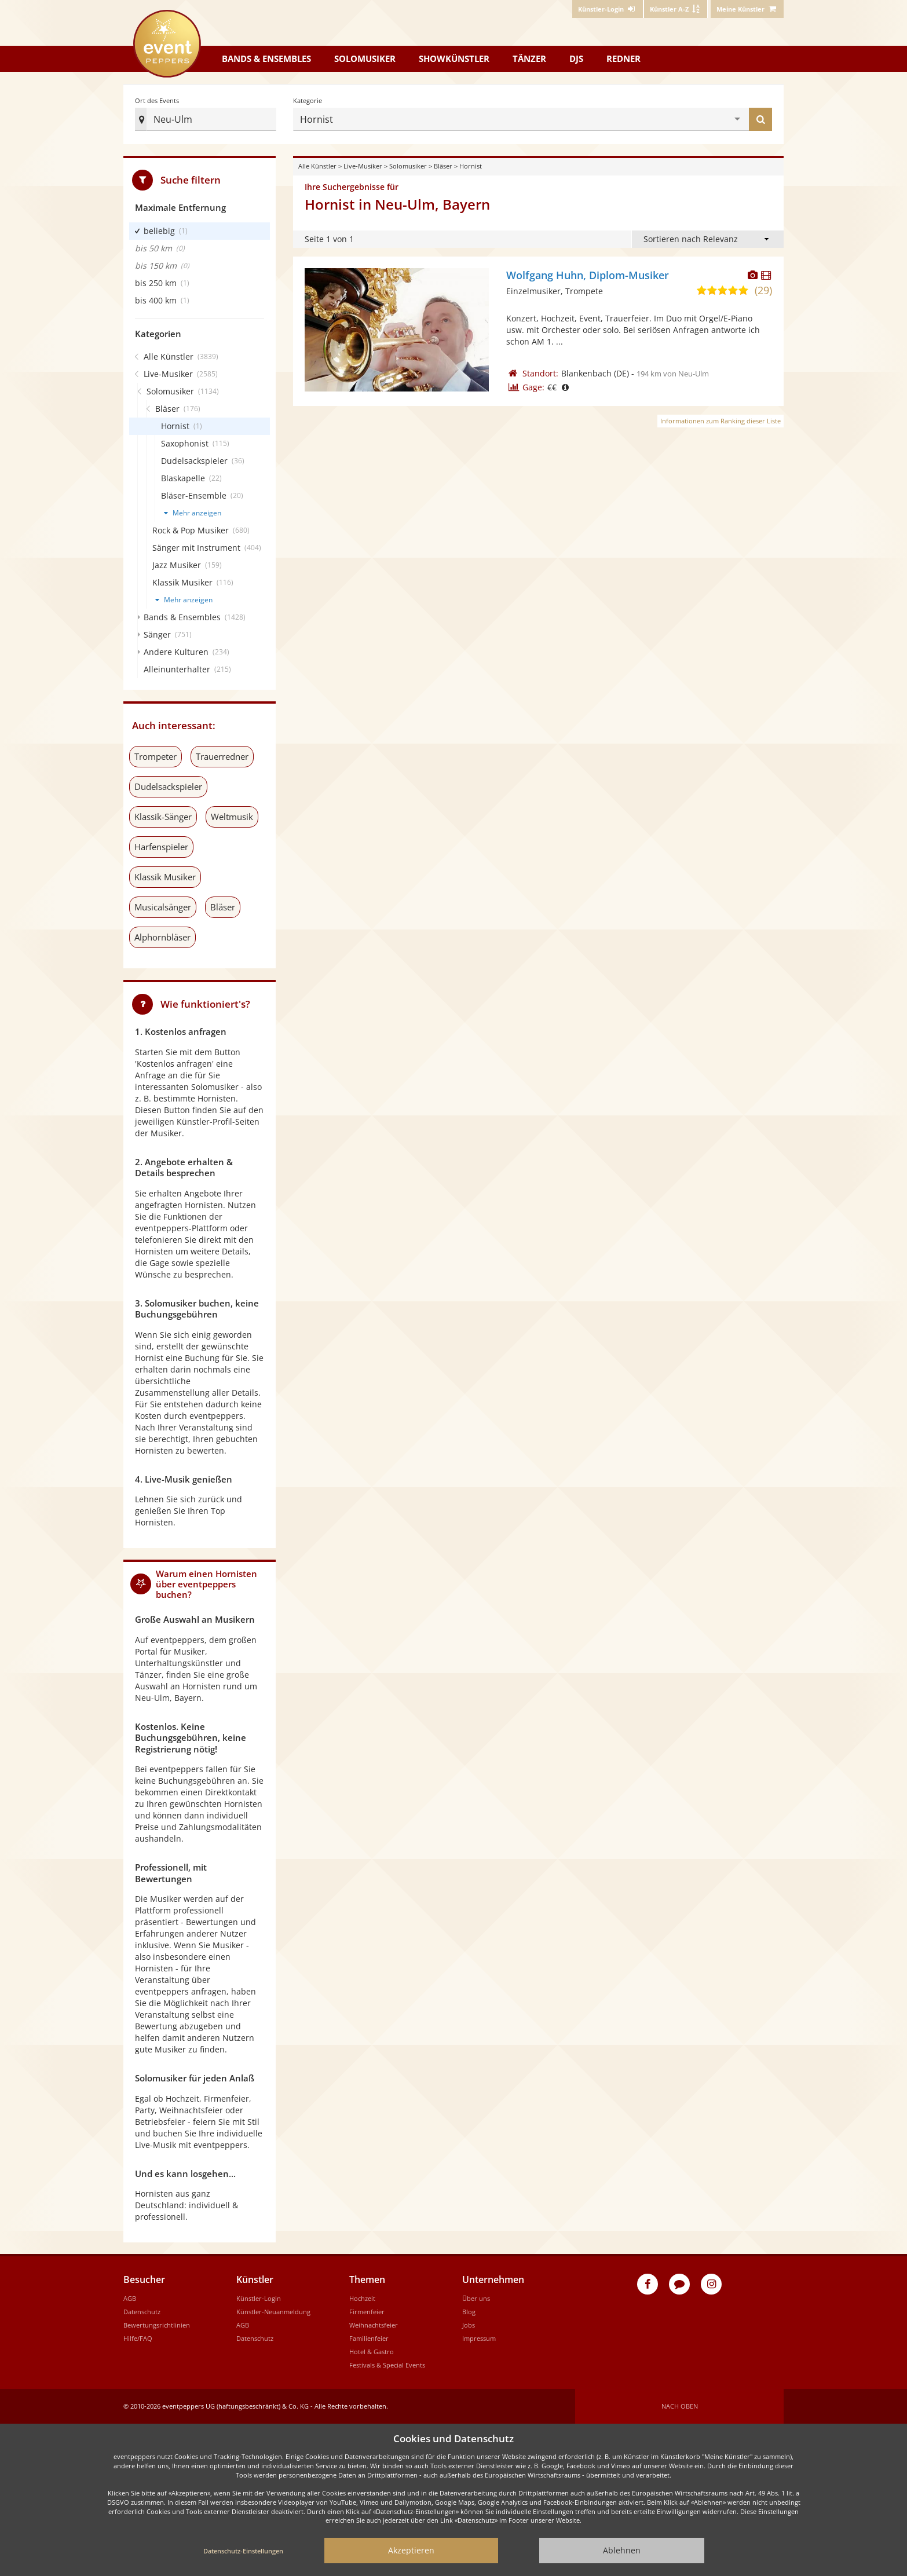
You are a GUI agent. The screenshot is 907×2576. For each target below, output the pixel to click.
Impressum (479, 2338)
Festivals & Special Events (387, 2365)
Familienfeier (369, 2338)
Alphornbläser (162, 937)
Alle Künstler (317, 166)
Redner (623, 58)
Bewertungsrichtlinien (156, 2325)
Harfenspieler (161, 846)
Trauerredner (222, 756)
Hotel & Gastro (371, 2351)
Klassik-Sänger (163, 816)
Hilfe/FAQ (137, 2338)
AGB (129, 2298)
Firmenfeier (367, 2311)
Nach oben (679, 2406)
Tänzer (529, 58)
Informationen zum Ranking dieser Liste (720, 420)
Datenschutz (141, 2311)
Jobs (468, 2325)
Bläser (443, 166)
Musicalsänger (162, 907)
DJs (576, 58)
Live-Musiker (362, 166)
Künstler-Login (258, 2298)
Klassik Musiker (165, 877)
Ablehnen (622, 2550)
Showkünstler (454, 58)
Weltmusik (232, 816)
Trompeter (155, 756)
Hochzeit (362, 2298)
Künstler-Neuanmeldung (273, 2311)
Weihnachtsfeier (373, 2325)
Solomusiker (365, 58)
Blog (469, 2311)
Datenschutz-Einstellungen (243, 2550)
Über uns (476, 2298)
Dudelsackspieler (168, 786)
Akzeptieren (411, 2550)
